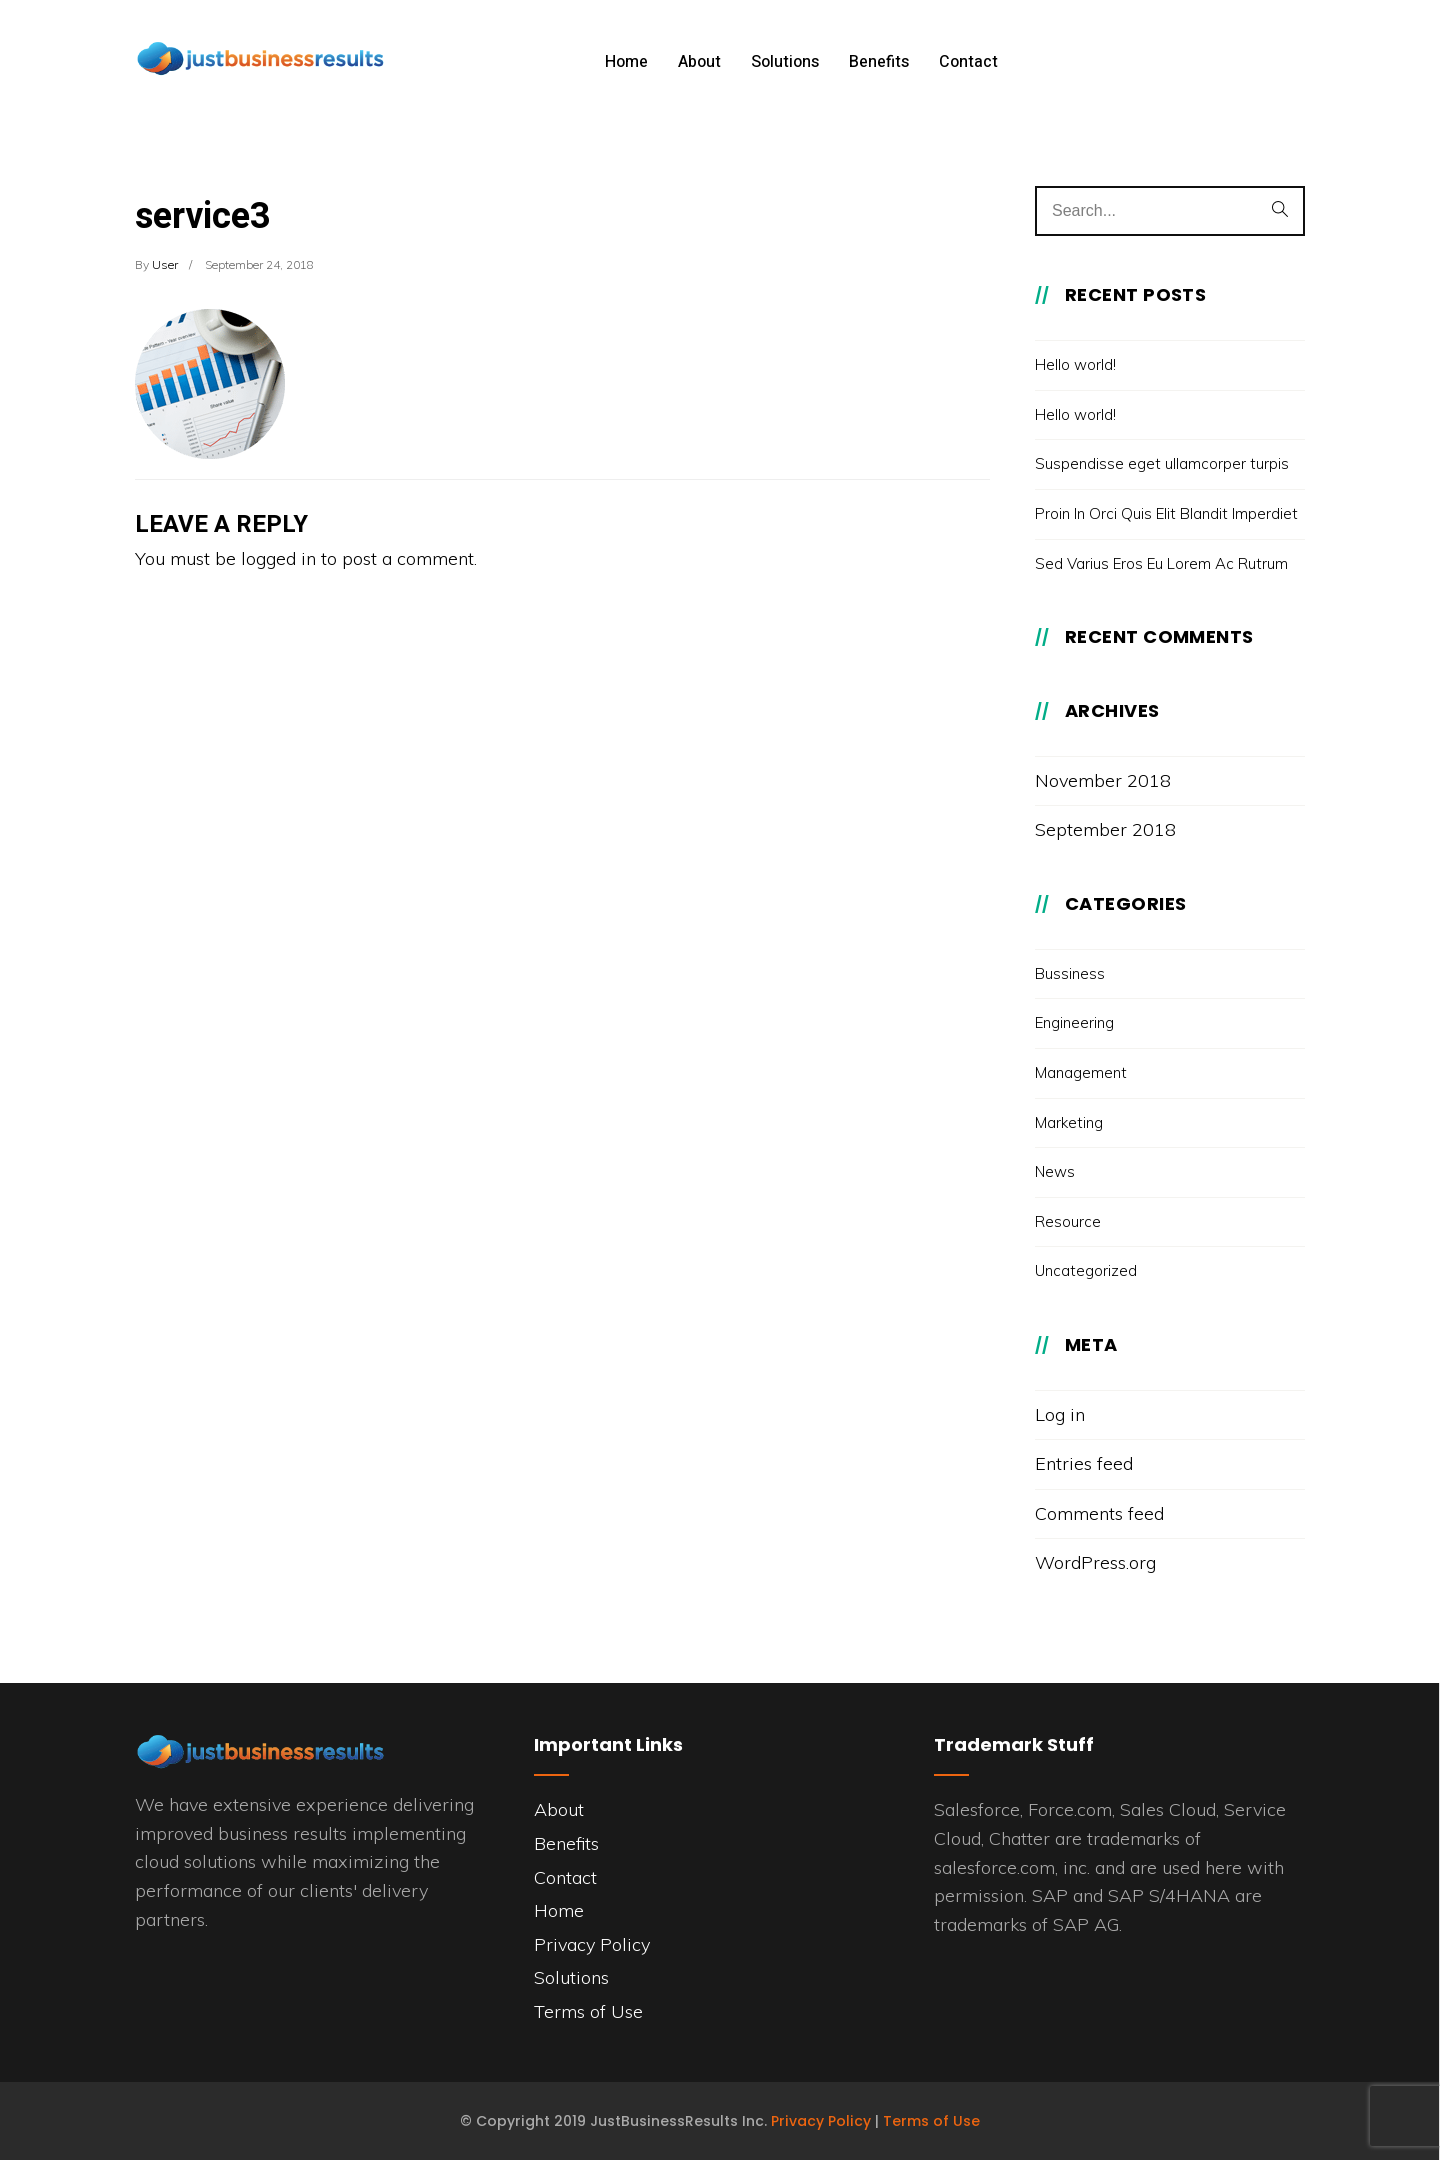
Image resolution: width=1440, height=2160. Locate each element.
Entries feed (1084, 1463)
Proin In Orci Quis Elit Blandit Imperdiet (1166, 513)
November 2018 (1103, 780)
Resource (1068, 1221)
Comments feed (1099, 1513)
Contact (968, 62)
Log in (1060, 1414)
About (699, 62)
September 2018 (1105, 829)
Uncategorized (1086, 1270)
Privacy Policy (592, 1944)
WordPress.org (1095, 1562)
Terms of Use (588, 2011)
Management (1081, 1072)
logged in (278, 558)
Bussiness (1070, 973)
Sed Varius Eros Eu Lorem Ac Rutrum (1161, 563)
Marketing (1069, 1122)
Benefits (879, 62)
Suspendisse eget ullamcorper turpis (1162, 463)
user (165, 264)
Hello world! (1075, 364)
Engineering (1074, 1022)
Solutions (785, 62)
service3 (203, 216)
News (1055, 1171)
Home (626, 62)
